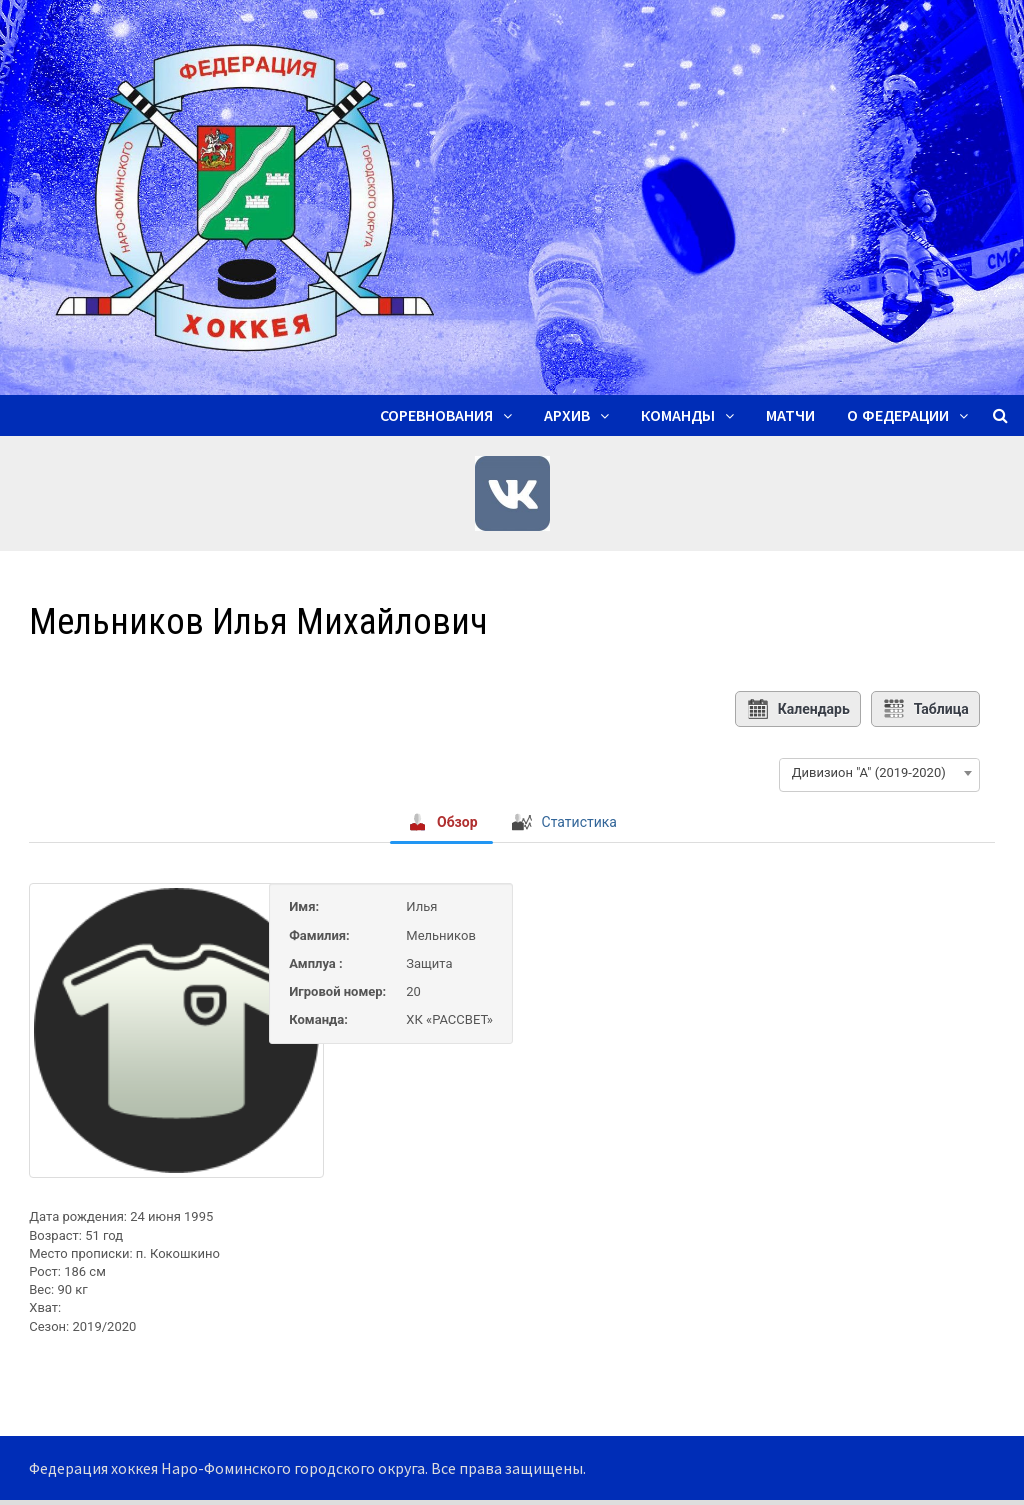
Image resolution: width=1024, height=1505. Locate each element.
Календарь (798, 709)
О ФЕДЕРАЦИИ (898, 415)
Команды (678, 415)
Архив (567, 415)
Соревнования (436, 415)
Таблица (925, 709)
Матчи (790, 415)
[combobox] (879, 773)
